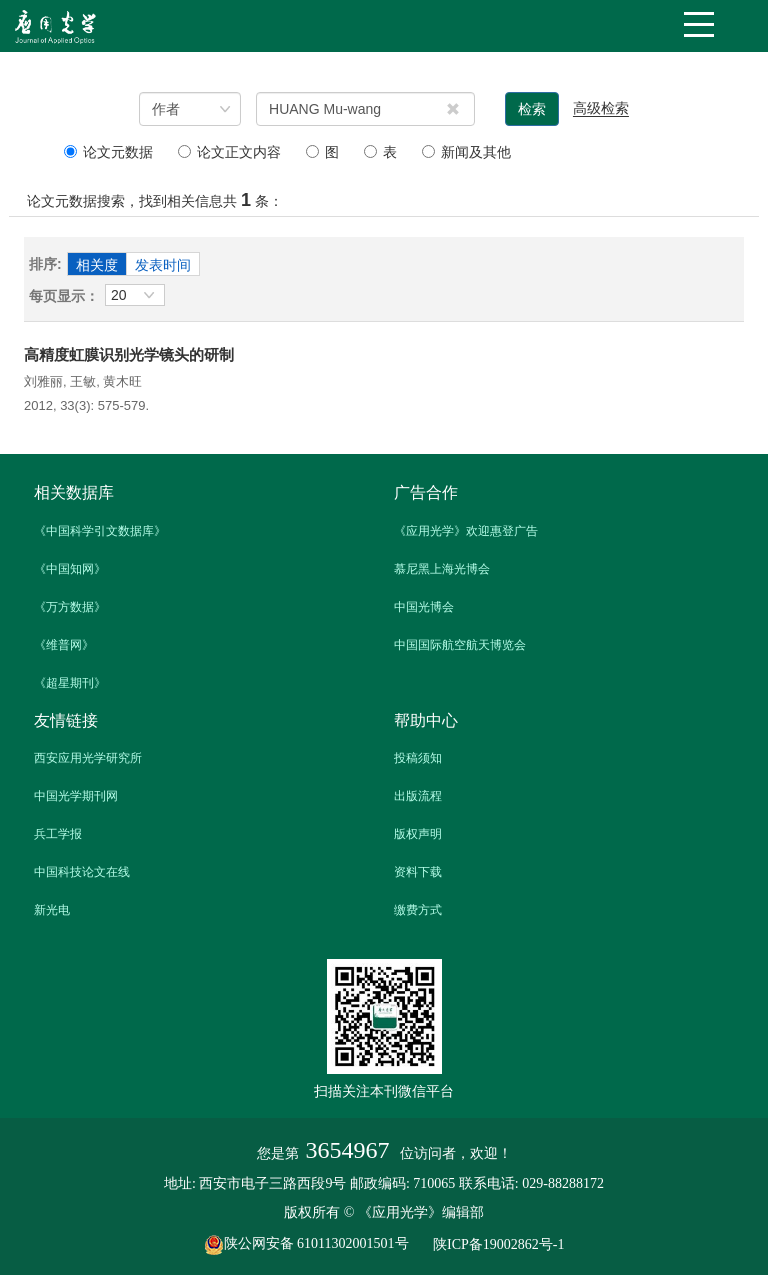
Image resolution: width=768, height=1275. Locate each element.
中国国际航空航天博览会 (460, 645)
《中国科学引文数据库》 (100, 531)
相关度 (97, 265)
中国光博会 (424, 607)
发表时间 (163, 265)
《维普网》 (64, 645)
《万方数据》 (70, 607)
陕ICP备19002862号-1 (498, 1245)
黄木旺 (122, 381)
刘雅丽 (43, 381)
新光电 (52, 910)
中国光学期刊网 (76, 796)
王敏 (83, 381)
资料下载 (418, 872)
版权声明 (418, 834)
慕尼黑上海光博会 (442, 569)
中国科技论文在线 (82, 872)
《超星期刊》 (70, 683)
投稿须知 (418, 758)
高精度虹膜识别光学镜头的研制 (129, 354)
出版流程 (418, 796)
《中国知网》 (70, 569)
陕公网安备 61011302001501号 (317, 1245)
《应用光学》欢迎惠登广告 (466, 531)
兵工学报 (58, 834)
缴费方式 (418, 910)
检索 (532, 109)
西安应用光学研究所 (88, 758)
